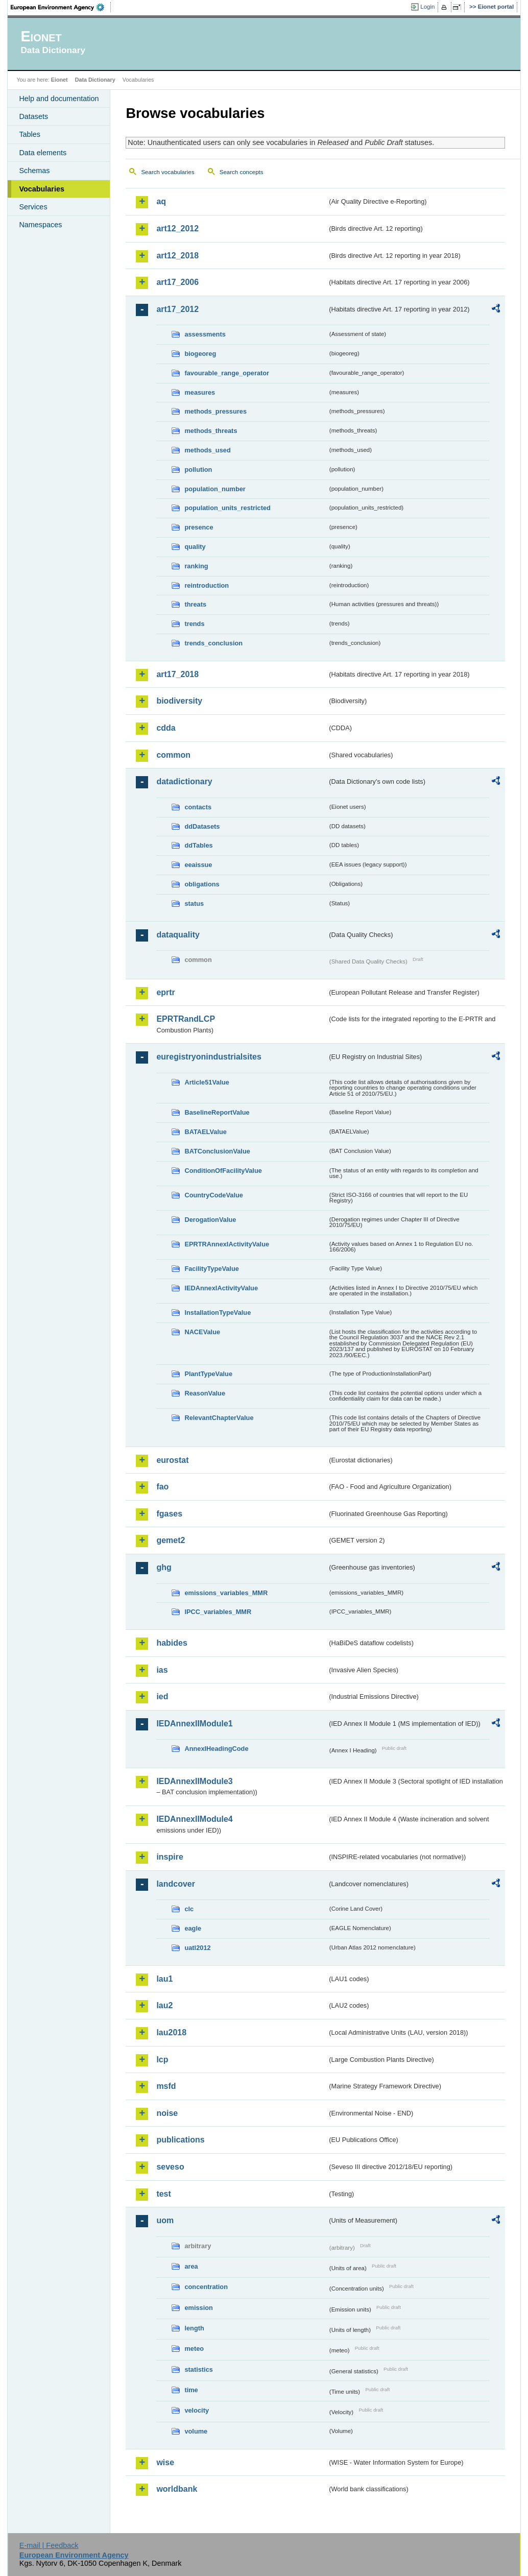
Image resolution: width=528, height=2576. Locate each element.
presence (198, 527)
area (191, 2266)
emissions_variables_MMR (226, 1593)
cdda (165, 728)
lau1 (164, 1979)
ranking (196, 566)
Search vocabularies (167, 172)
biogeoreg (200, 353)
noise (167, 2113)
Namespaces (40, 225)
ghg (163, 1567)
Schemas (34, 170)
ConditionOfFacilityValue (222, 1170)
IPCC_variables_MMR (217, 1612)
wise (165, 2462)
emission (198, 2308)
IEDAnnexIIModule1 (194, 1723)
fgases (169, 1513)
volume (195, 2431)
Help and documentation (59, 98)
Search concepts (241, 172)
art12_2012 (177, 228)
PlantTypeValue (208, 1374)
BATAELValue (205, 1132)
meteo (194, 2348)
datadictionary (184, 781)
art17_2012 (177, 309)
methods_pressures (215, 411)
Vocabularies (41, 189)
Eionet (59, 80)
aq (161, 201)
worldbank (176, 2489)
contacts (197, 807)
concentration (206, 2287)
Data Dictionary (95, 80)
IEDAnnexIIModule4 (194, 1819)
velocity (196, 2410)
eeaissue (198, 865)
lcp (162, 2059)
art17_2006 (177, 282)
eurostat (172, 1460)
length (194, 2328)
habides (171, 1643)
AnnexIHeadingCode (216, 1748)
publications (180, 2139)
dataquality (177, 934)
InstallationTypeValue (217, 1312)
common (173, 755)
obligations (201, 884)
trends (194, 624)
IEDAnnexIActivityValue (221, 1288)
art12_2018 (177, 255)
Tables (29, 134)
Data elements (42, 153)
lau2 (164, 2005)
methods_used (207, 450)
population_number (214, 489)
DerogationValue (210, 1219)
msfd (166, 2086)
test (163, 2193)
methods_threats (210, 431)
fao (162, 1486)
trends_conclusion (213, 643)
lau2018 (171, 2032)
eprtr (165, 992)
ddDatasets (202, 826)
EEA (61, 7)
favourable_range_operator (226, 373)
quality (194, 546)
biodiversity (179, 700)
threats (195, 604)
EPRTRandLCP (185, 1019)
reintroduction (206, 585)
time (191, 2390)
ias (161, 1670)
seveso (170, 2166)
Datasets (33, 116)
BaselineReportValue (216, 1112)
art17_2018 (177, 674)
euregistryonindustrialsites (208, 1056)
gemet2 (170, 1540)
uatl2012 (197, 1948)
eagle (192, 1928)
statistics (198, 2369)
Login (427, 7)
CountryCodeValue (213, 1195)
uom (165, 2220)
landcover (175, 1884)
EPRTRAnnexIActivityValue (226, 1244)
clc (189, 1909)
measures (199, 392)
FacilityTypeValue (211, 1268)
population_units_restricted (227, 508)
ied (162, 1696)
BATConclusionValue (217, 1151)
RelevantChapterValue (218, 1418)
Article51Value (206, 1082)
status (194, 903)
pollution (198, 469)
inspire (169, 1856)
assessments (204, 334)
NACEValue (202, 1332)
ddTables (198, 845)
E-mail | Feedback (49, 2545)
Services (33, 207)
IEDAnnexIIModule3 (194, 1781)
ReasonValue (204, 1393)
